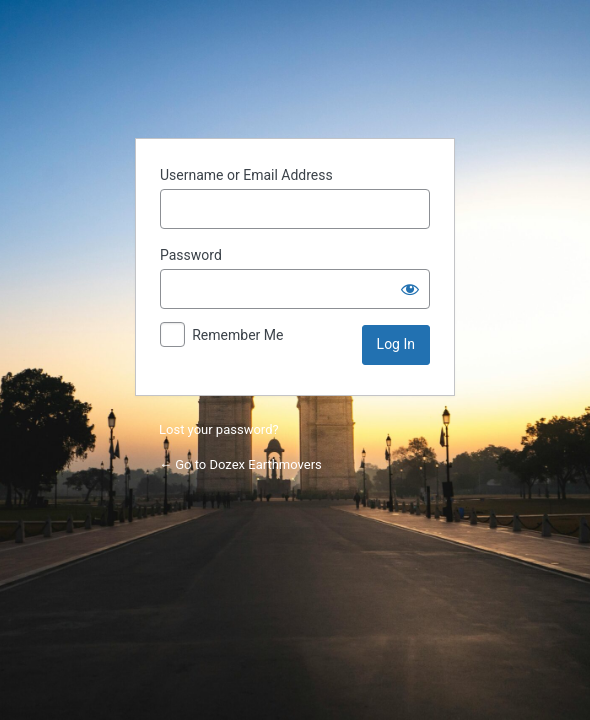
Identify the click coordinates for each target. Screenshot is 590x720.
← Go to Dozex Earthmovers (240, 464)
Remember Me (237, 335)
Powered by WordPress (295, 72)
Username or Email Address (246, 175)
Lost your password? (219, 429)
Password (191, 255)
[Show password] (410, 289)
